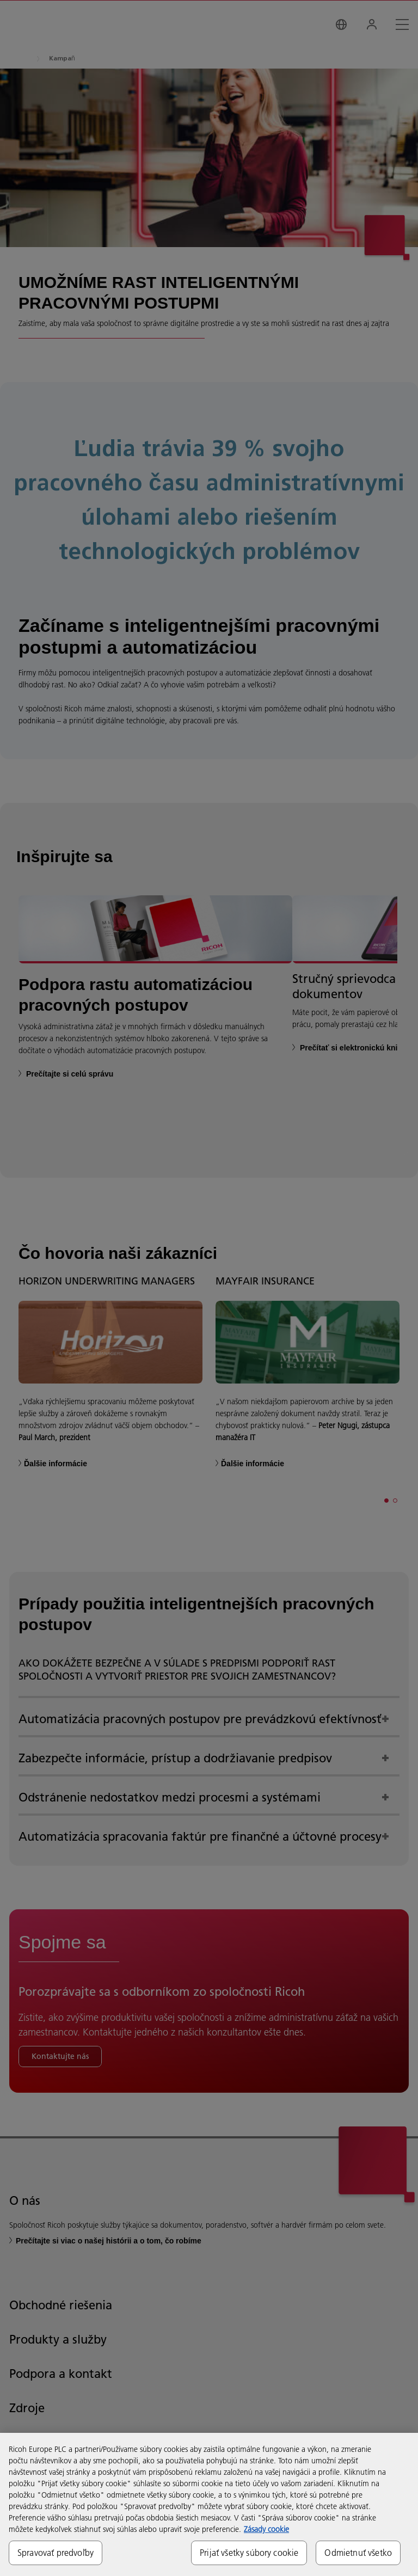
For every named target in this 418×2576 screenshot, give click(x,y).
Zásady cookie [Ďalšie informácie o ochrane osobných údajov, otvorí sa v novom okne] (266, 2529)
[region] (209, 2504)
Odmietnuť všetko (358, 2552)
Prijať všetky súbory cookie (249, 2552)
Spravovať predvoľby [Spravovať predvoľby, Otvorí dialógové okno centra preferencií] (55, 2552)
